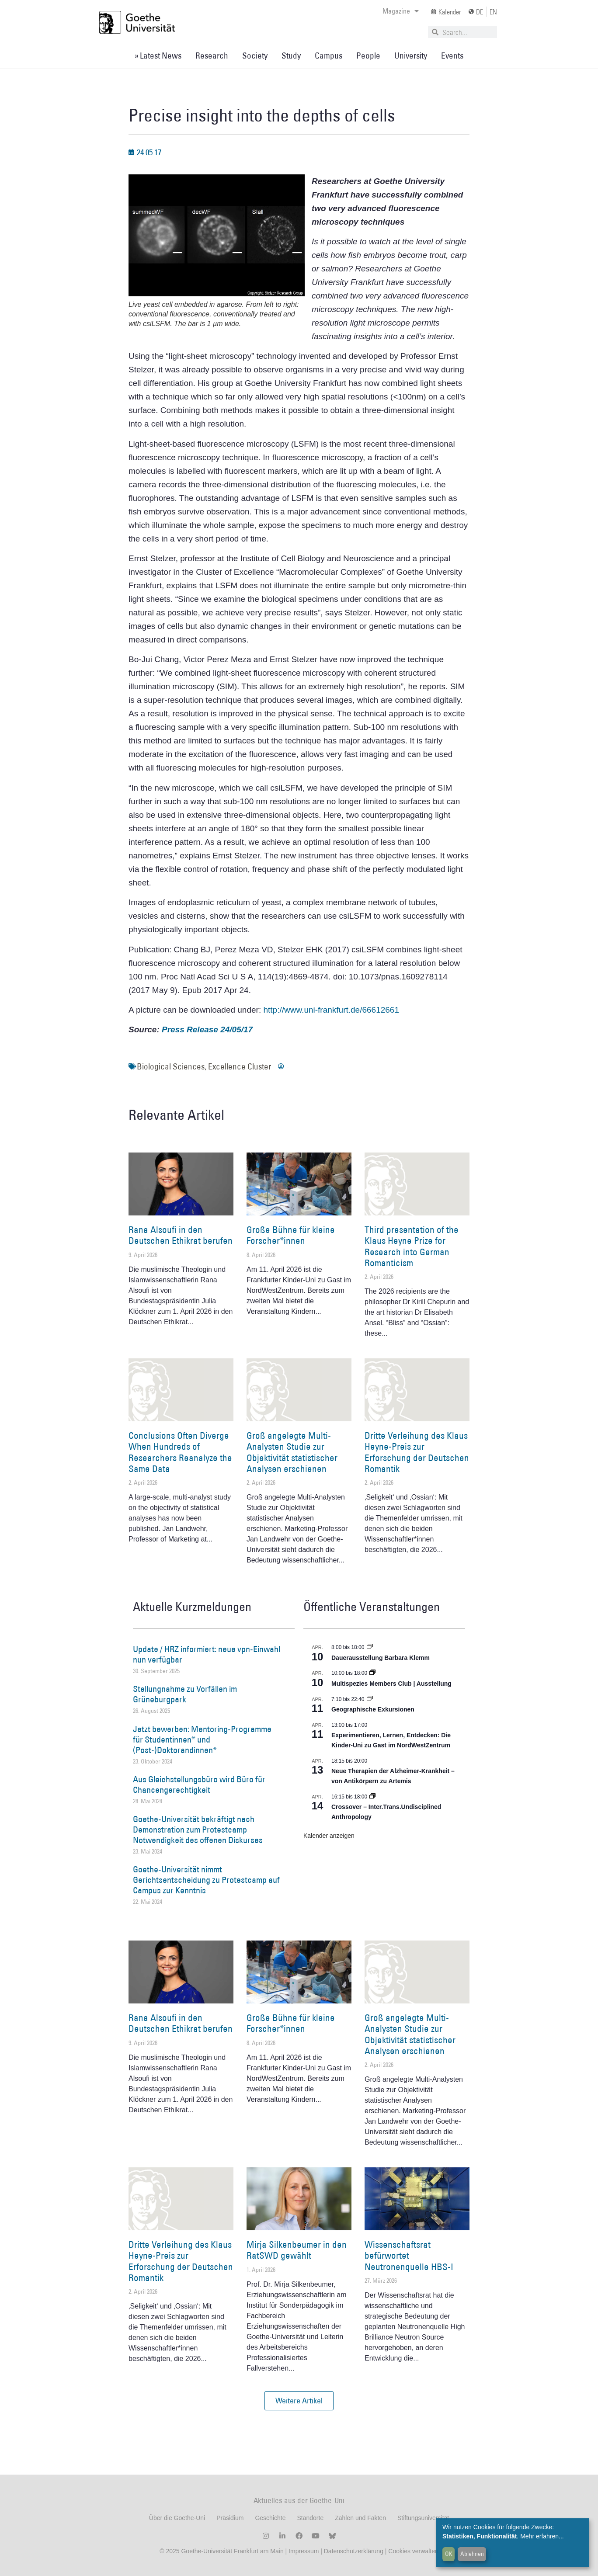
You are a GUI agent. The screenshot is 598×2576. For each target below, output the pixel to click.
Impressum (303, 2551)
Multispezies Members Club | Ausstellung (391, 1683)
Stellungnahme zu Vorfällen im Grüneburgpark (185, 1694)
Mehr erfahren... (542, 2536)
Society (255, 55)
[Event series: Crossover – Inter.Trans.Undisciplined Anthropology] (372, 1797)
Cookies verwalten (413, 2551)
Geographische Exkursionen (372, 1709)
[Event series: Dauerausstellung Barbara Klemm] (370, 1647)
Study (291, 55)
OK (448, 2554)
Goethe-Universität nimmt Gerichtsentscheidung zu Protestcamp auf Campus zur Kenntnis (206, 1880)
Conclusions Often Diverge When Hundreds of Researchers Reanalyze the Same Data (180, 1452)
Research (211, 55)
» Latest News (158, 55)
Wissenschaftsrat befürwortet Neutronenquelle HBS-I (409, 2255)
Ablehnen (472, 2554)
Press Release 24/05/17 (207, 1029)
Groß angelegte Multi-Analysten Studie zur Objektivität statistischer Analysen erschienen (292, 1452)
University (410, 55)
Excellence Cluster (239, 1066)
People (368, 55)
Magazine (400, 11)
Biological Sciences (171, 1066)
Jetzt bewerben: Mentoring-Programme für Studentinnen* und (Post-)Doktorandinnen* (202, 1739)
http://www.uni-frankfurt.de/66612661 (331, 1009)
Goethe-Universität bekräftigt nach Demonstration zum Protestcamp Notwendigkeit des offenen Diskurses (198, 1829)
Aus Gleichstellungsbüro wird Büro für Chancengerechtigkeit (199, 1784)
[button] (299, 2400)
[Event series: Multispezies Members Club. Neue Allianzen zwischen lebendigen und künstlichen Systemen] (372, 1673)
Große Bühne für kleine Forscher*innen (291, 1235)
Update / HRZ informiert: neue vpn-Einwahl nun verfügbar (206, 1654)
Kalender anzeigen (329, 1835)
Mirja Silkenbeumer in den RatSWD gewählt (297, 2250)
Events (452, 55)
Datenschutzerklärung (353, 2551)
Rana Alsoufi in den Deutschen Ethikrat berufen (181, 1235)
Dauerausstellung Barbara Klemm (380, 1657)
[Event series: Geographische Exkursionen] (370, 1699)
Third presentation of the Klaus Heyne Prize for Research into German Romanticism (412, 1246)
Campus (328, 55)
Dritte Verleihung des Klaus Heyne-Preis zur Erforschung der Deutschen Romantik (417, 1452)
